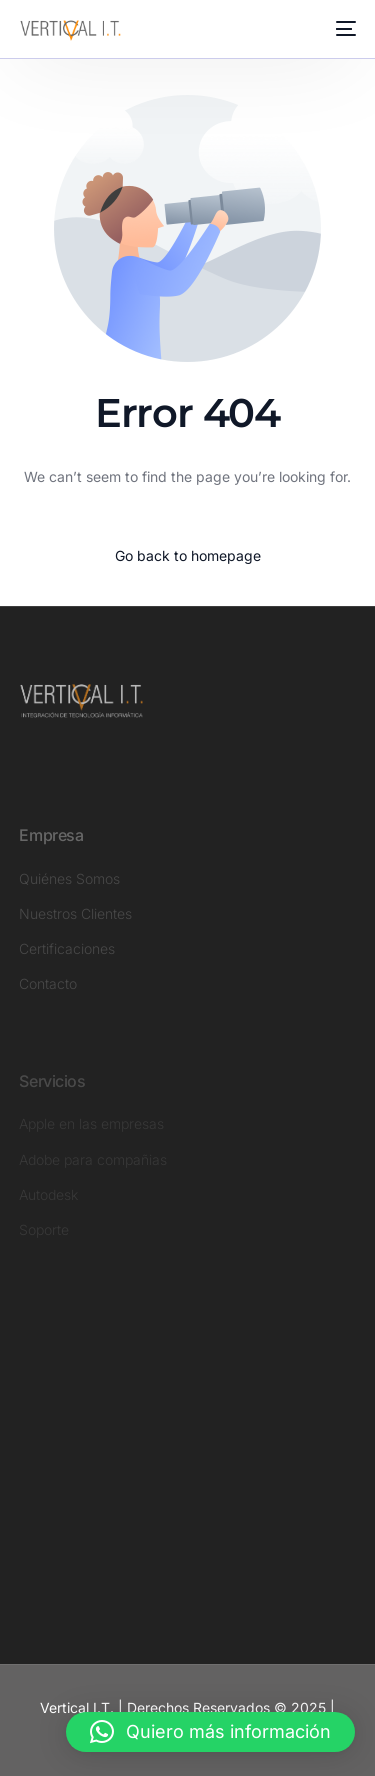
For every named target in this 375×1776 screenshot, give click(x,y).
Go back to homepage (188, 555)
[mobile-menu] (344, 29)
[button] (210, 1732)
